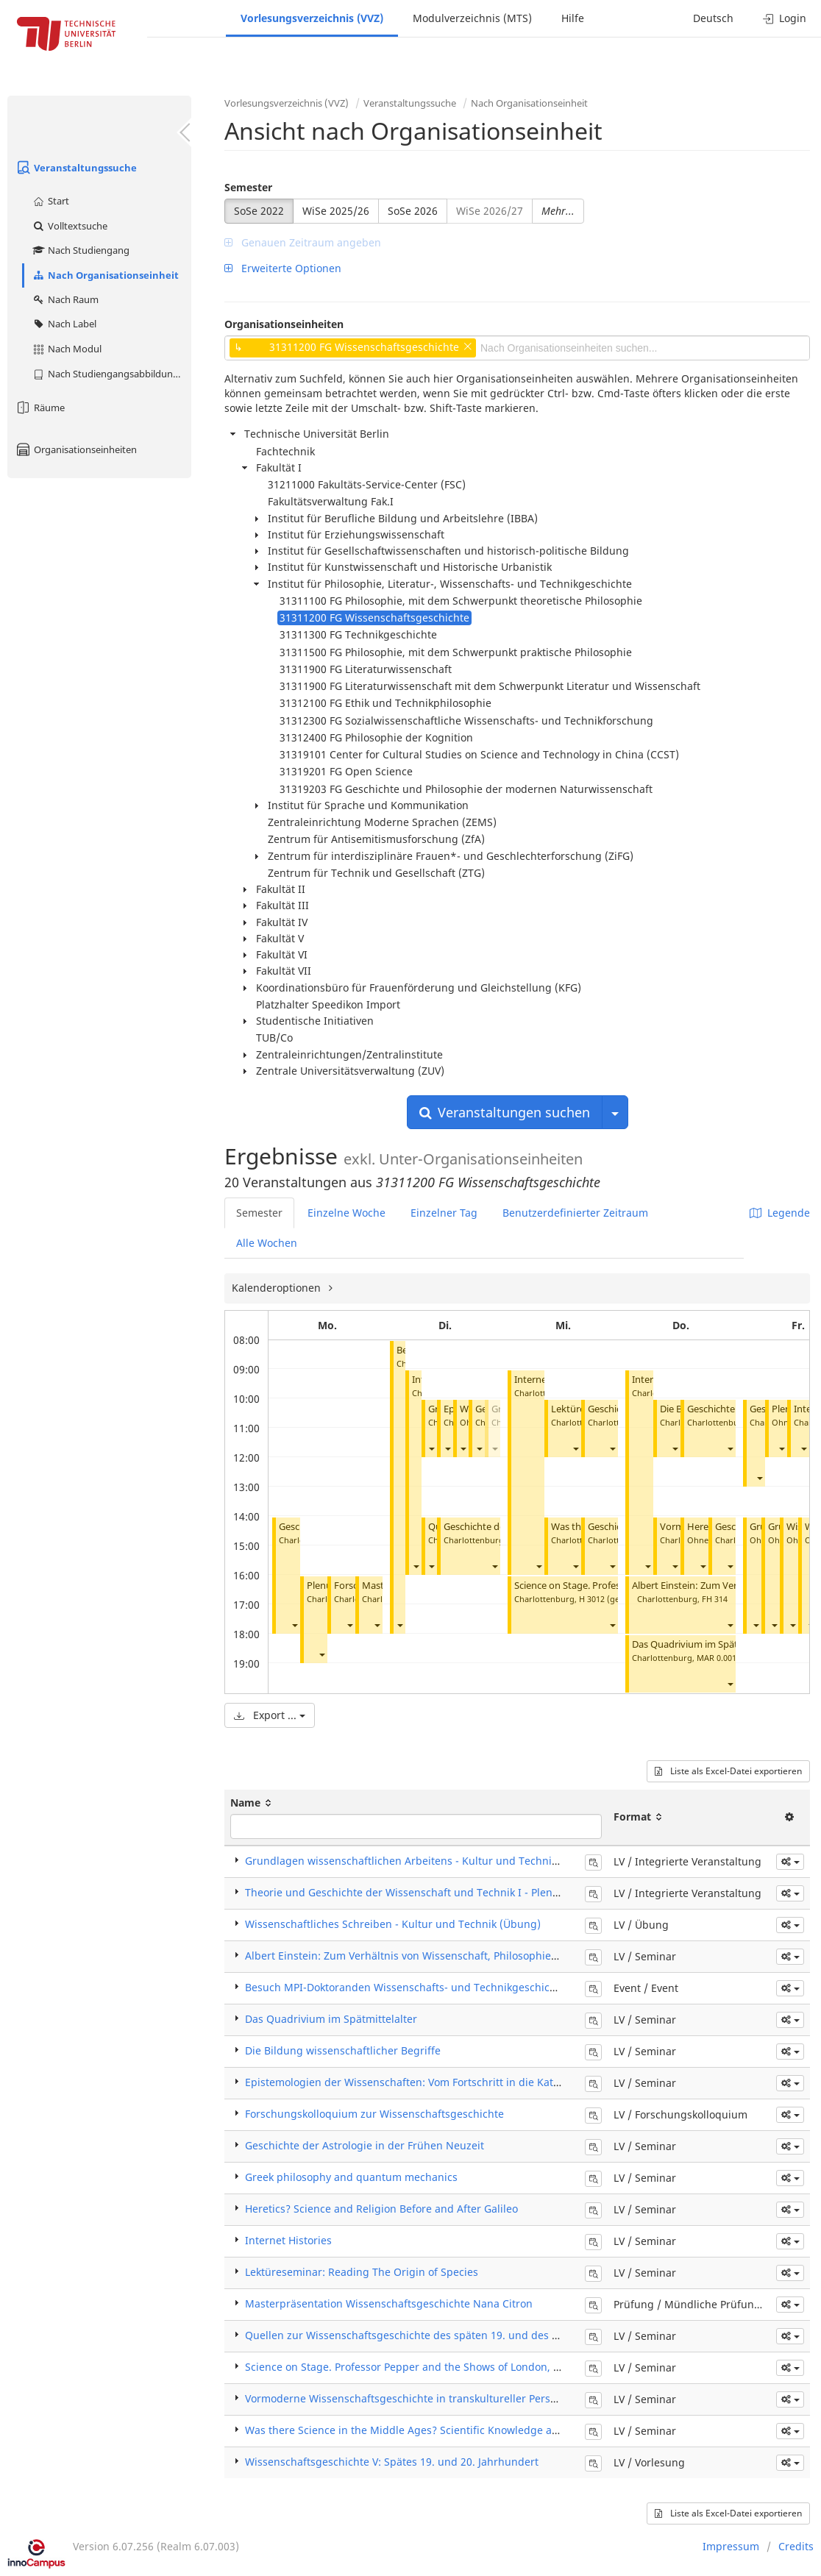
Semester (248, 187)
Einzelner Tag (443, 1213)
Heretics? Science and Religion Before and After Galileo (381, 2209)
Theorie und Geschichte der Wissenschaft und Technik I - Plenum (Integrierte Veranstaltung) (475, 1892)
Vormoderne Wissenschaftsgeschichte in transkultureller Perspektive (415, 2398)
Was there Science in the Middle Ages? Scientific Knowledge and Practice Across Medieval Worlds (486, 2430)
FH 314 (715, 1598)
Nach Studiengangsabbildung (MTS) (111, 373)
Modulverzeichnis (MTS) (472, 18)
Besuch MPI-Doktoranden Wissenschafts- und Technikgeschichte (405, 1987)
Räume (40, 407)
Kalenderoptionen (278, 1288)
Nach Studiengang (80, 250)
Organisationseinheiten (76, 449)
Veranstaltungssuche (76, 167)
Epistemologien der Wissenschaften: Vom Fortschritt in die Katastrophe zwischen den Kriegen (477, 2082)
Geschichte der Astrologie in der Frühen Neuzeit (364, 2145)
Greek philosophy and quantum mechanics (351, 2177)
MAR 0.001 (716, 1657)
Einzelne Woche (346, 1213)
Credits (796, 2546)
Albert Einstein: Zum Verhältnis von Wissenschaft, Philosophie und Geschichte (438, 1956)
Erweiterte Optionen (282, 268)
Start (50, 200)
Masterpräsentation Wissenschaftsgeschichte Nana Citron (389, 2303)
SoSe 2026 (413, 211)
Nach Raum (65, 299)
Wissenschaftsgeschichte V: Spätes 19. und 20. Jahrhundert (392, 2462)
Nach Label (64, 323)
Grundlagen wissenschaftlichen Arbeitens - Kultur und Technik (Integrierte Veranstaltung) (469, 1861)
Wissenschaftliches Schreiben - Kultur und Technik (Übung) (393, 1924)
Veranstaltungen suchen (504, 1112)
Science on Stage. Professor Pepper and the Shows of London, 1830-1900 (424, 2367)
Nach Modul (67, 348)
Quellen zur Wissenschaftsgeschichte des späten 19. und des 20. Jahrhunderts (440, 2335)
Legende (780, 1213)
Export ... (269, 1715)
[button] (294, 1625)
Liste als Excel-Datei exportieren (728, 1771)
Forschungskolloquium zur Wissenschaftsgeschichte (374, 2114)
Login (784, 18)
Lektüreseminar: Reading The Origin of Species (361, 2272)
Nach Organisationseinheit (105, 275)
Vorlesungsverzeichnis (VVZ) (312, 18)
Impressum (731, 2546)
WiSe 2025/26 (335, 211)
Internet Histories (288, 2240)
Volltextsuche (69, 225)
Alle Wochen (266, 1243)
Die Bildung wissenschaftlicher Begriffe (343, 2050)
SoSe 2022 (259, 211)
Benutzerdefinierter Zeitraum (575, 1213)
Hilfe (572, 18)
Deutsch (713, 18)
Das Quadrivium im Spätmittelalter (707, 1644)
